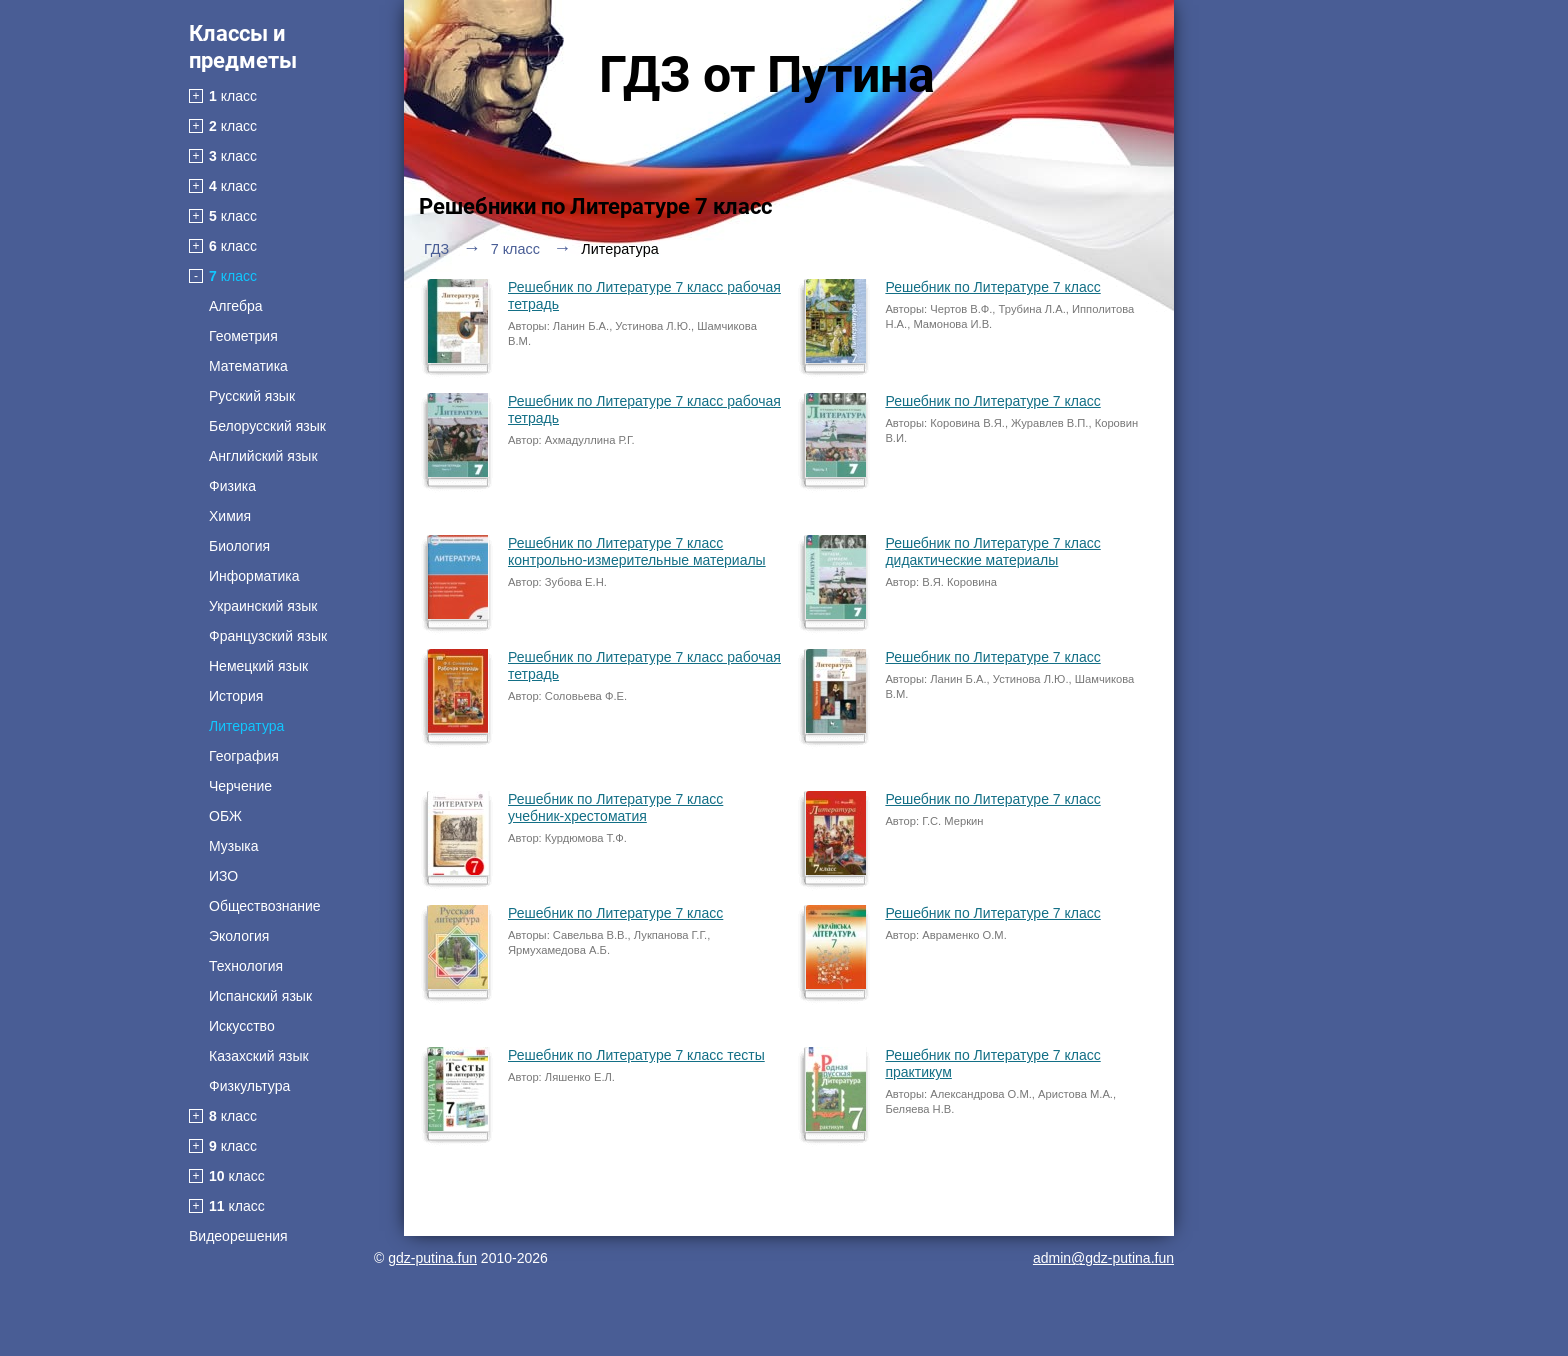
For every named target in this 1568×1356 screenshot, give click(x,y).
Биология (239, 546)
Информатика (254, 576)
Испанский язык (260, 996)
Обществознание (265, 906)
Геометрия (243, 336)
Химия (230, 516)
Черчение (240, 786)
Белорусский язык (267, 426)
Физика (232, 486)
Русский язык (252, 396)
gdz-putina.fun (432, 1258)
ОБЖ (225, 816)
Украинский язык (263, 606)
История (236, 696)
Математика (248, 366)
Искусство (242, 1026)
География (244, 756)
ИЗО (223, 876)
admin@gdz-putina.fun (1103, 1258)
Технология (246, 966)
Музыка (234, 846)
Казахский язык (259, 1056)
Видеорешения (238, 1236)
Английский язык (263, 456)
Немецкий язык (258, 666)
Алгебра (236, 306)
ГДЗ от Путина (767, 75)
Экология (239, 936)
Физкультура (249, 1086)
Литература (246, 726)
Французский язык (268, 636)
